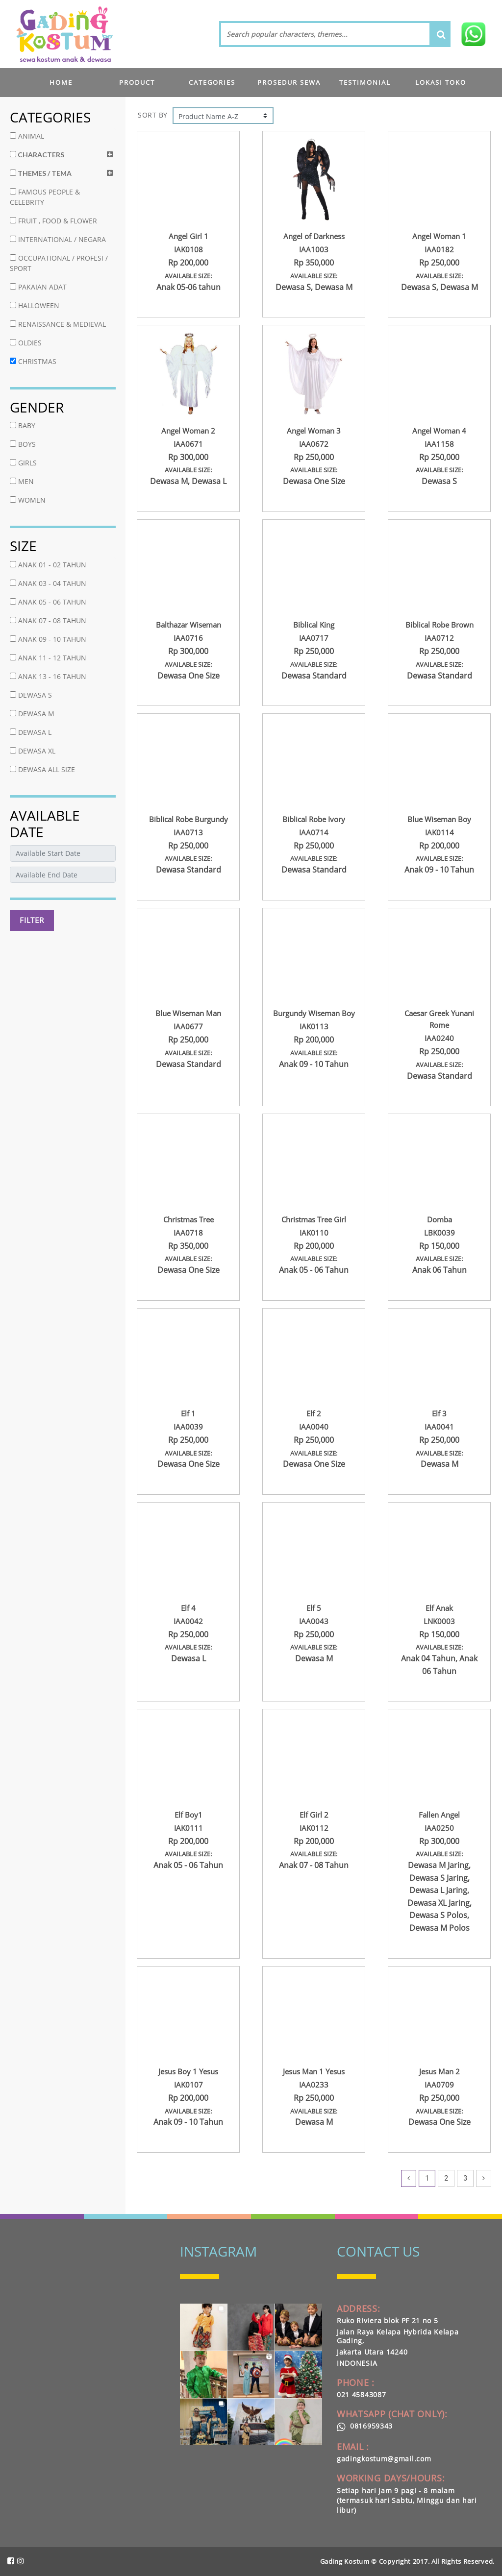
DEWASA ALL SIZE (42, 769)
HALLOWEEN (34, 305)
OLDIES (26, 342)
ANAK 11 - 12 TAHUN (48, 657)
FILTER (32, 920)
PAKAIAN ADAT (38, 287)
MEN (22, 481)
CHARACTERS (37, 154)
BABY (22, 425)
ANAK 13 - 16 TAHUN (48, 676)
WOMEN (28, 500)
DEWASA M (32, 713)
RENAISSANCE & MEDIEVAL (58, 324)
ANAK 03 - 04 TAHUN (48, 583)
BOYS (23, 444)
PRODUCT (137, 82)
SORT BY (153, 115)
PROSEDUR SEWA (289, 82)
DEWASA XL (32, 750)
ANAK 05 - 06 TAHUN (48, 602)
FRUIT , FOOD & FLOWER (53, 220)
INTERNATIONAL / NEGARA (58, 239)
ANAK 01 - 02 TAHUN (48, 564)
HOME (61, 82)
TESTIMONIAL (365, 82)
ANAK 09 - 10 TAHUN (48, 639)
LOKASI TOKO (440, 82)
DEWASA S (31, 695)
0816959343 (365, 2425)
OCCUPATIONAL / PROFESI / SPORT (59, 263)
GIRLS (23, 462)
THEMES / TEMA (41, 173)
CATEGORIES (212, 82)
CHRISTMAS (33, 361)
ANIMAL (27, 136)
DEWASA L (30, 732)
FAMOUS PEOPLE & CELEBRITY (45, 197)
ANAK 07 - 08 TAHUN (48, 620)
